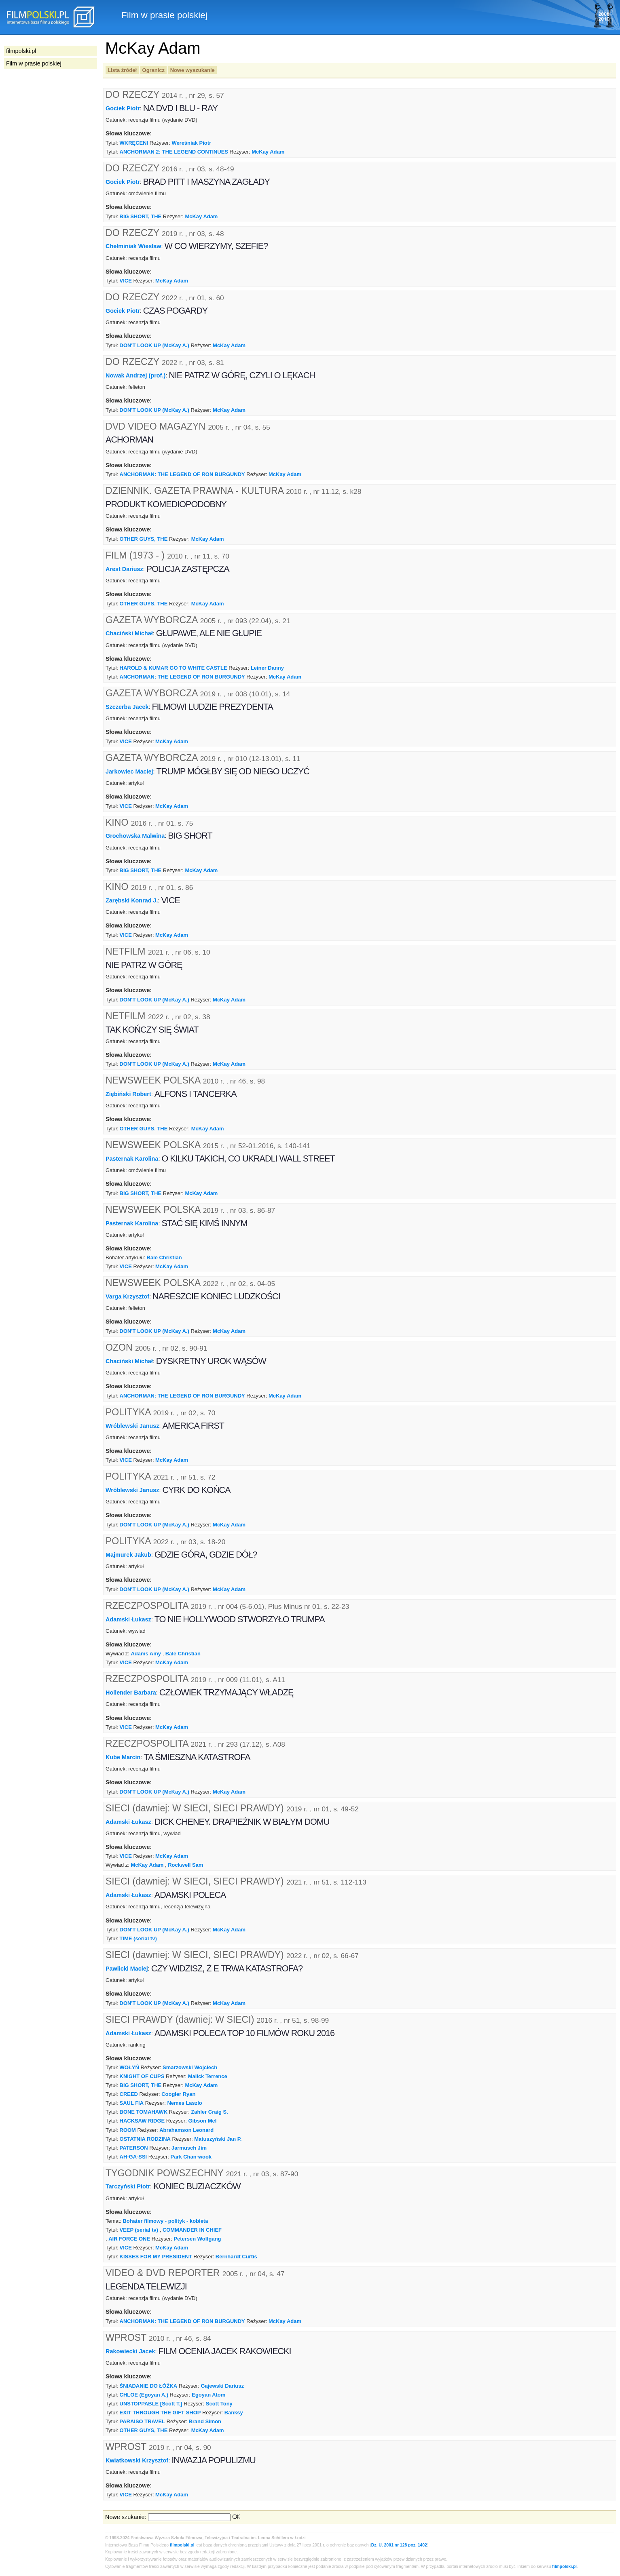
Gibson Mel (202, 2121)
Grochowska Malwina (135, 836)
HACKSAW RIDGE (142, 2121)
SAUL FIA (132, 2103)
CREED (129, 2094)
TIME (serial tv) (138, 1938)
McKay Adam (268, 152)
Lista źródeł (122, 70)
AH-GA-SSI (133, 2157)
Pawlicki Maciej (127, 1968)
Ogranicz (153, 70)
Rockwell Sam (185, 1865)
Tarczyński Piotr (128, 2186)
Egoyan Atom (208, 2395)
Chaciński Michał (129, 633)
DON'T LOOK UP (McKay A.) (154, 345)
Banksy (233, 2412)
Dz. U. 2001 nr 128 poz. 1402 (399, 2545)
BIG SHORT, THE (141, 216)
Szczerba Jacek (127, 707)
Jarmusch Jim (189, 2148)
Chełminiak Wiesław (133, 246)
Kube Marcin (123, 1757)
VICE (126, 281)
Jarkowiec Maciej (129, 771)
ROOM (128, 2130)
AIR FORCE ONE (129, 2239)
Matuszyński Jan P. (217, 2139)
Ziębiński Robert (128, 1094)
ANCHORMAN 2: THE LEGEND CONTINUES (174, 152)
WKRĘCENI (134, 143)
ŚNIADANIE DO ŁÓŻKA (149, 2386)
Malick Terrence (207, 2076)
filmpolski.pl (182, 2545)
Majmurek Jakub (128, 1555)
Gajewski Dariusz (222, 2386)
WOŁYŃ (129, 2067)
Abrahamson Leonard (186, 2130)
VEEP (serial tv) (139, 2230)
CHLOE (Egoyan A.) (144, 2395)
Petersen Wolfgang (197, 2239)
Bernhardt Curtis (236, 2256)
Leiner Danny (267, 668)
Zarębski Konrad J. (132, 900)
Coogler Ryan (178, 2094)
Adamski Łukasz (128, 1619)
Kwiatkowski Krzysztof (137, 2460)
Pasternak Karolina (132, 1158)
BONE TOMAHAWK (144, 2112)
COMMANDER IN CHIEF (192, 2230)
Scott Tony (219, 2404)
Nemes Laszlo (184, 2103)
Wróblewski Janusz (132, 1425)
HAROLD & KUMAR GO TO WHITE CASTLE (173, 668)
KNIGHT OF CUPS (142, 2076)
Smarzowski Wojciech (190, 2067)
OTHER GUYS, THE (144, 539)
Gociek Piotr (123, 108)
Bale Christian (164, 1257)
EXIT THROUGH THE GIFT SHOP (160, 2412)
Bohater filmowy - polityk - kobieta (165, 2221)
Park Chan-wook (191, 2157)
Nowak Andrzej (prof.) (135, 375)
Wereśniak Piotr (191, 143)
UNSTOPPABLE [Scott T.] (151, 2404)
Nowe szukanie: (125, 2517)
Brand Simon (204, 2421)
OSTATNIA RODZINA (145, 2139)
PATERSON (134, 2148)
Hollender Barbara (131, 1692)
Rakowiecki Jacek (130, 2351)
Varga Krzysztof (127, 1296)
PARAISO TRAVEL (142, 2421)
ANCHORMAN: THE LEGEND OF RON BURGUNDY (182, 474)
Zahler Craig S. (209, 2112)
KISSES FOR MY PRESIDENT (156, 2256)
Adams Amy (146, 1654)
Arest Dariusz (124, 569)
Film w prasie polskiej (33, 63)
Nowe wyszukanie (192, 70)
